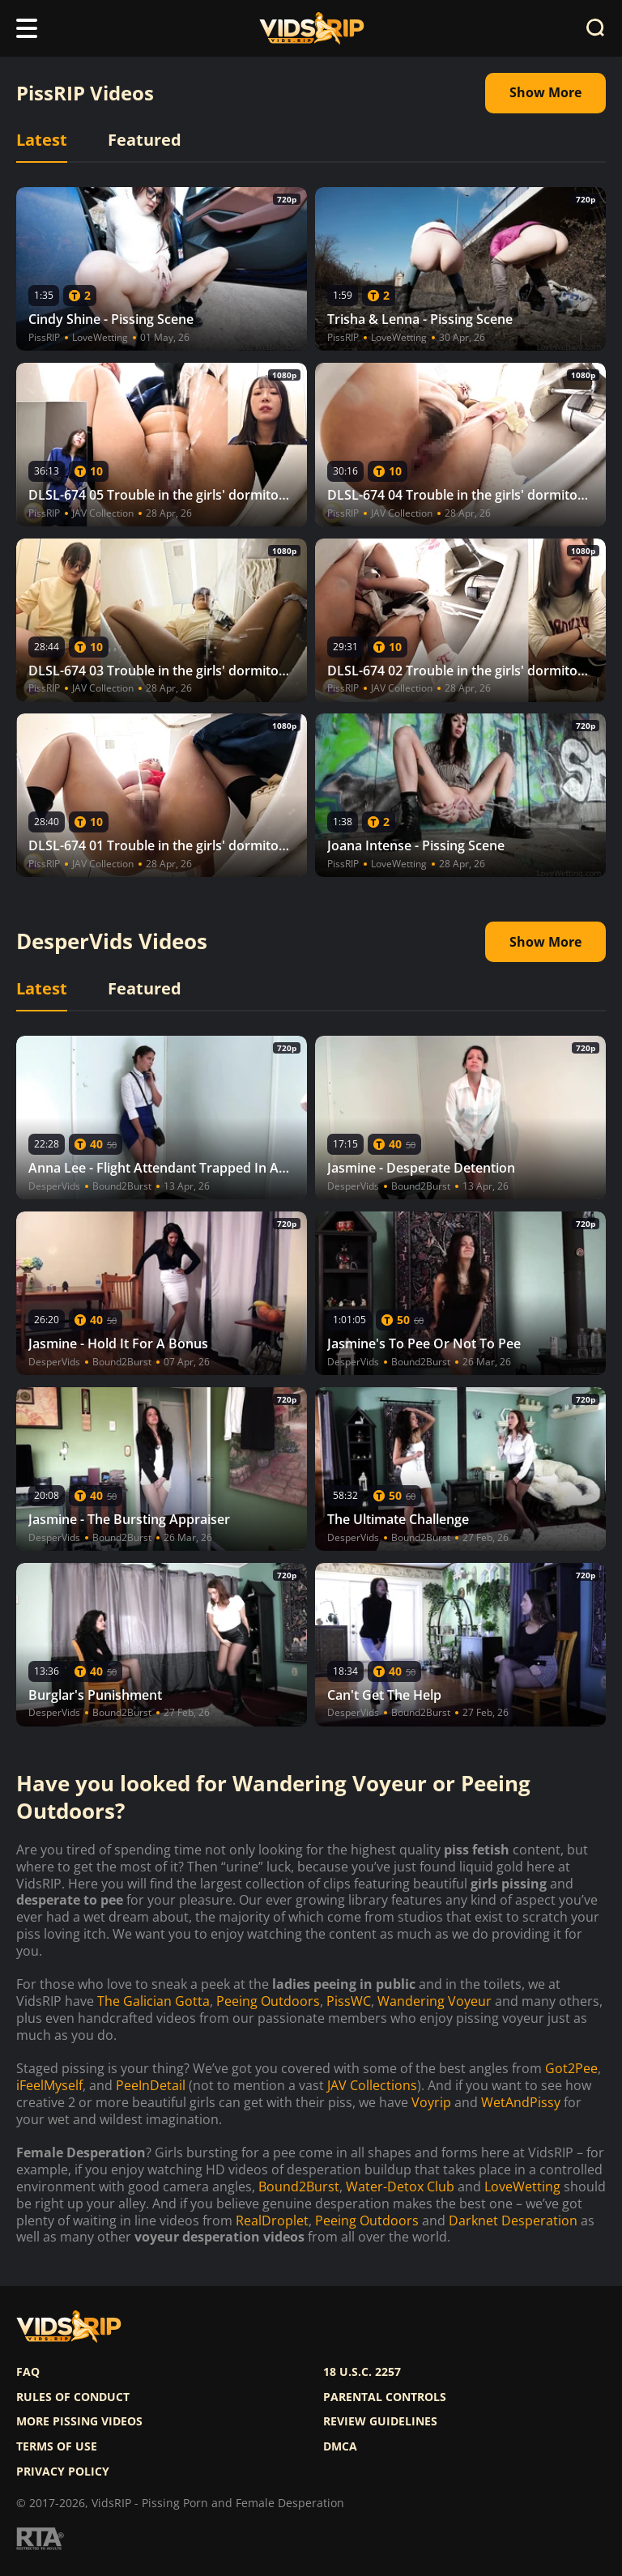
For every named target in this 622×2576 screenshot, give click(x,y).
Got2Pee (571, 2068)
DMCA (340, 2446)
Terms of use (56, 2446)
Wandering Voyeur (434, 2001)
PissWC (348, 2001)
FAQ (28, 2372)
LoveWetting (522, 2186)
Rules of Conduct (73, 2397)
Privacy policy (62, 2471)
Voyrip (431, 2102)
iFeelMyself (49, 2085)
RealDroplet (272, 2220)
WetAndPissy (520, 2102)
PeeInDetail (150, 2085)
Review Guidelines (380, 2421)
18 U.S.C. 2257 (362, 2372)
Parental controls (384, 2397)
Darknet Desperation (513, 2220)
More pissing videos (79, 2421)
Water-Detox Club (400, 2186)
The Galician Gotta (153, 2001)
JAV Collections (372, 2085)
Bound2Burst (298, 2186)
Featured (144, 140)
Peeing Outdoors (268, 2001)
